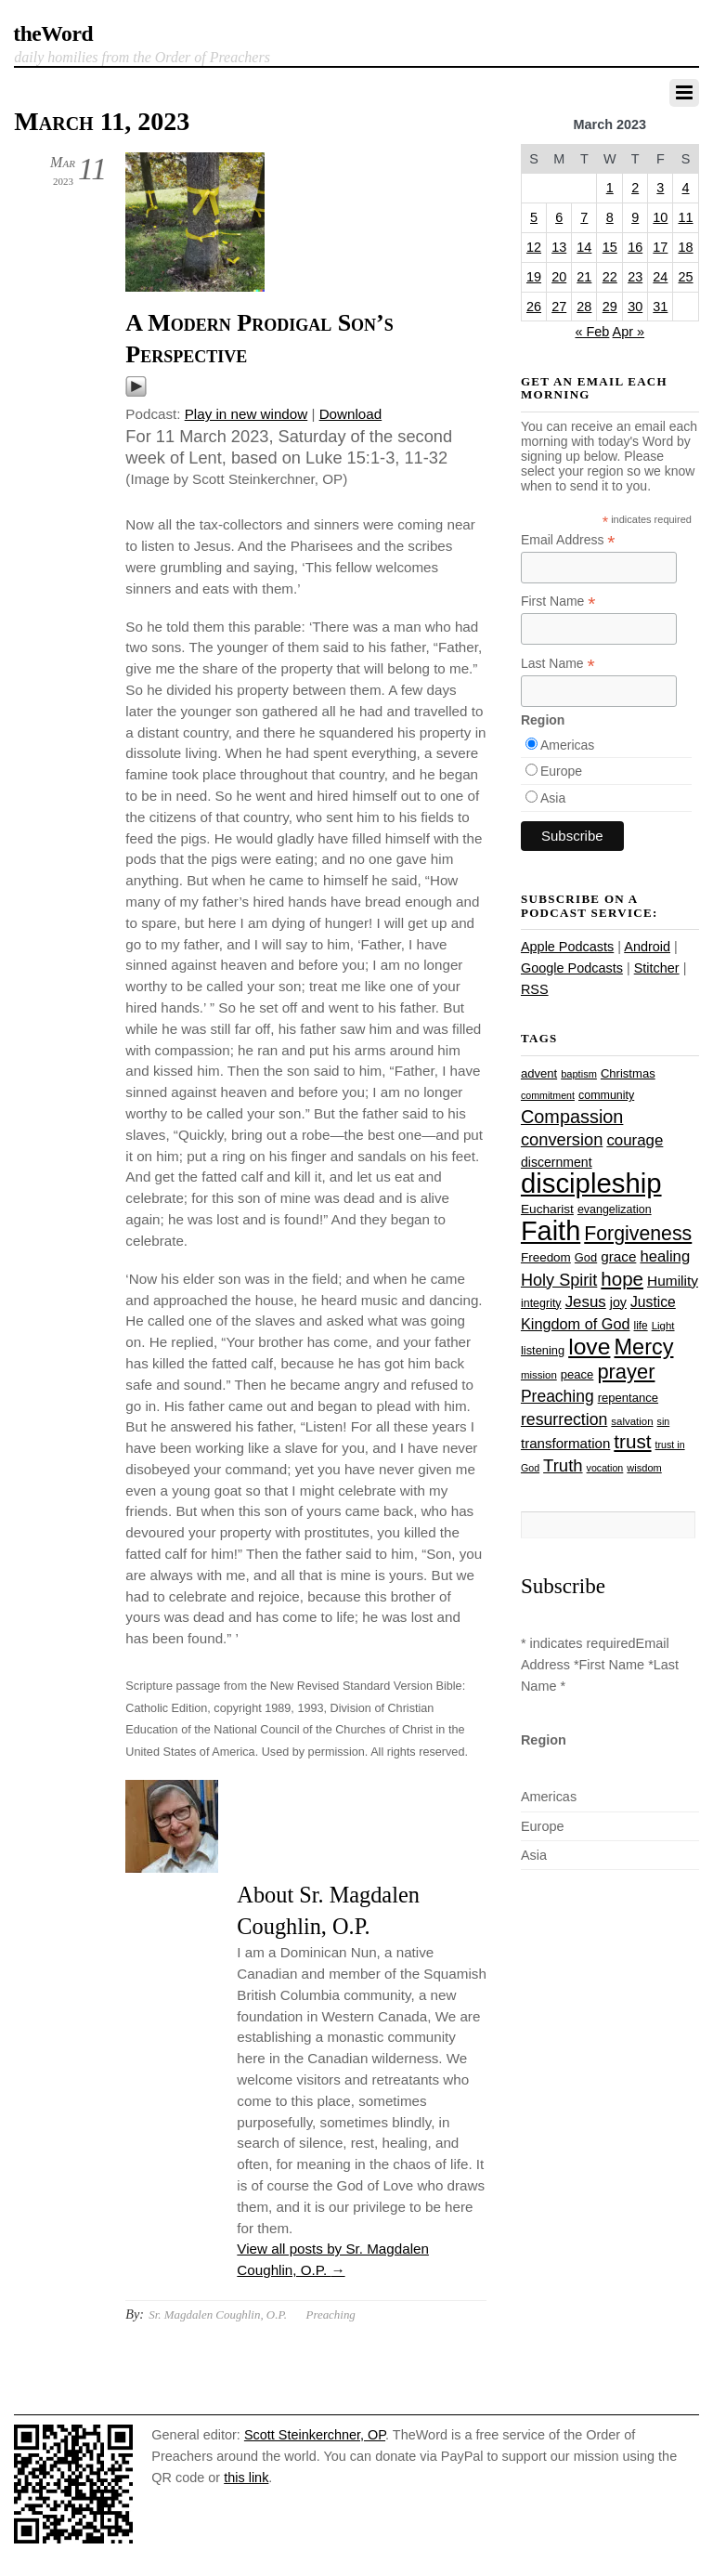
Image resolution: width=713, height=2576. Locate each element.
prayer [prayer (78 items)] (626, 1371)
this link (246, 2477)
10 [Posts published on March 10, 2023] (660, 217)
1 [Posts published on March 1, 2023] (610, 187)
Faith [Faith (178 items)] (550, 1231)
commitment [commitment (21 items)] (548, 1095)
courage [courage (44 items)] (634, 1140)
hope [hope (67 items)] (622, 1278)
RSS (535, 989)
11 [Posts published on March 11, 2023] (686, 217)
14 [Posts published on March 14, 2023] (584, 247)
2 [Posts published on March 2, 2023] (635, 187)
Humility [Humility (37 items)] (672, 1280)
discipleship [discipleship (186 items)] (591, 1183)
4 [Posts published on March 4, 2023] (686, 187)
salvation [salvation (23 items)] (632, 1421)
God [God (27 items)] (586, 1257)
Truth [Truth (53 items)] (562, 1465)
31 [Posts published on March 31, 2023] (660, 306)
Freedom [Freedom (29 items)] (546, 1257)
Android (647, 946)
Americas (567, 745)
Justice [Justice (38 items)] (653, 1302)
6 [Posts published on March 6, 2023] (559, 217)
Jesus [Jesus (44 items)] (585, 1302)
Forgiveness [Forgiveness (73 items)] (638, 1234)
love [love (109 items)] (589, 1346)
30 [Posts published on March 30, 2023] (635, 306)
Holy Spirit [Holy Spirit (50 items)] (559, 1280)
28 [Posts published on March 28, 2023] (584, 306)
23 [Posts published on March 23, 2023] (635, 276)
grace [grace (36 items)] (618, 1256)
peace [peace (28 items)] (577, 1374)
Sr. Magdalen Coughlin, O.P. (218, 2314)
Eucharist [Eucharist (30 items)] (547, 1209)
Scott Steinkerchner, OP (314, 2434)
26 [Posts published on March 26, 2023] (533, 306)
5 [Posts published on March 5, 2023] (534, 217)
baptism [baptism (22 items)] (579, 1073)
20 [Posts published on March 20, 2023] (558, 276)
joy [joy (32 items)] (618, 1302)
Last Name (558, 664)
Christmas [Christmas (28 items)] (628, 1073)
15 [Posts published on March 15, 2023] (610, 247)
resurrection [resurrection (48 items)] (564, 1419)
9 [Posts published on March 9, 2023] (635, 217)
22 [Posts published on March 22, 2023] (610, 276)
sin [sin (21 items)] (663, 1421)
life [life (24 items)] (641, 1325)
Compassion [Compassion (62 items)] (572, 1116)
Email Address (568, 540)
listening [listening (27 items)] (542, 1350)
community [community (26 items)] (606, 1095)
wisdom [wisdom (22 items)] (644, 1467)
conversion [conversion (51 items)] (562, 1139)
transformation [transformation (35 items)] (565, 1443)
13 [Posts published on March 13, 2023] (558, 247)
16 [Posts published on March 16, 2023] (635, 247)
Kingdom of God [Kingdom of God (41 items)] (575, 1323)
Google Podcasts (572, 968)
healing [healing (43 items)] (665, 1256)
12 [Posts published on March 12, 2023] (533, 247)
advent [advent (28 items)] (539, 1073)
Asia (552, 798)
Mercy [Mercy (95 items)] (643, 1347)
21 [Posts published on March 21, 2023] (584, 276)
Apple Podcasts (567, 946)
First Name (558, 601)
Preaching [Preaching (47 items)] (557, 1396)
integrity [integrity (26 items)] (541, 1303)
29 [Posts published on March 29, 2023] (610, 306)
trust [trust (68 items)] (632, 1441)
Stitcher (657, 968)
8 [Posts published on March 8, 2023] (610, 217)
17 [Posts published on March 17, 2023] (660, 247)
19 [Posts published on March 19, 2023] (533, 276)
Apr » (629, 331)
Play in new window (246, 414)
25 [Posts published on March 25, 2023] (686, 276)
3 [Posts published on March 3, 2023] (660, 187)
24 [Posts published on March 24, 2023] (660, 276)
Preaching (331, 2314)
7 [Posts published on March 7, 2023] (584, 217)
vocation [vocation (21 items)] (605, 1467)
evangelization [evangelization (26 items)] (614, 1209)
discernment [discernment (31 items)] (556, 1162)
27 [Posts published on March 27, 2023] (558, 306)
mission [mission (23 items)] (539, 1374)
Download (350, 414)
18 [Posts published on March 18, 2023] (686, 247)
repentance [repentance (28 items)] (628, 1398)
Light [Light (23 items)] (663, 1325)
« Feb (592, 331)
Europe (561, 771)
